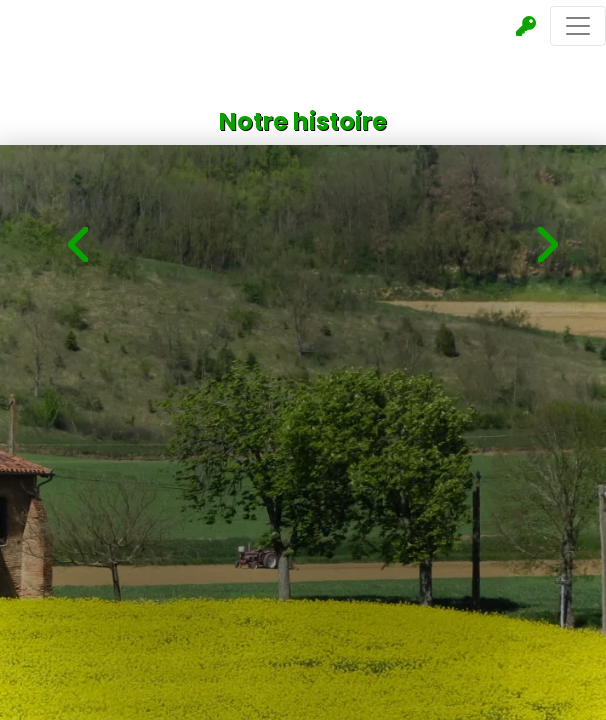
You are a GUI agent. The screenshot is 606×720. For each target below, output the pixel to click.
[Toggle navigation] (578, 26)
